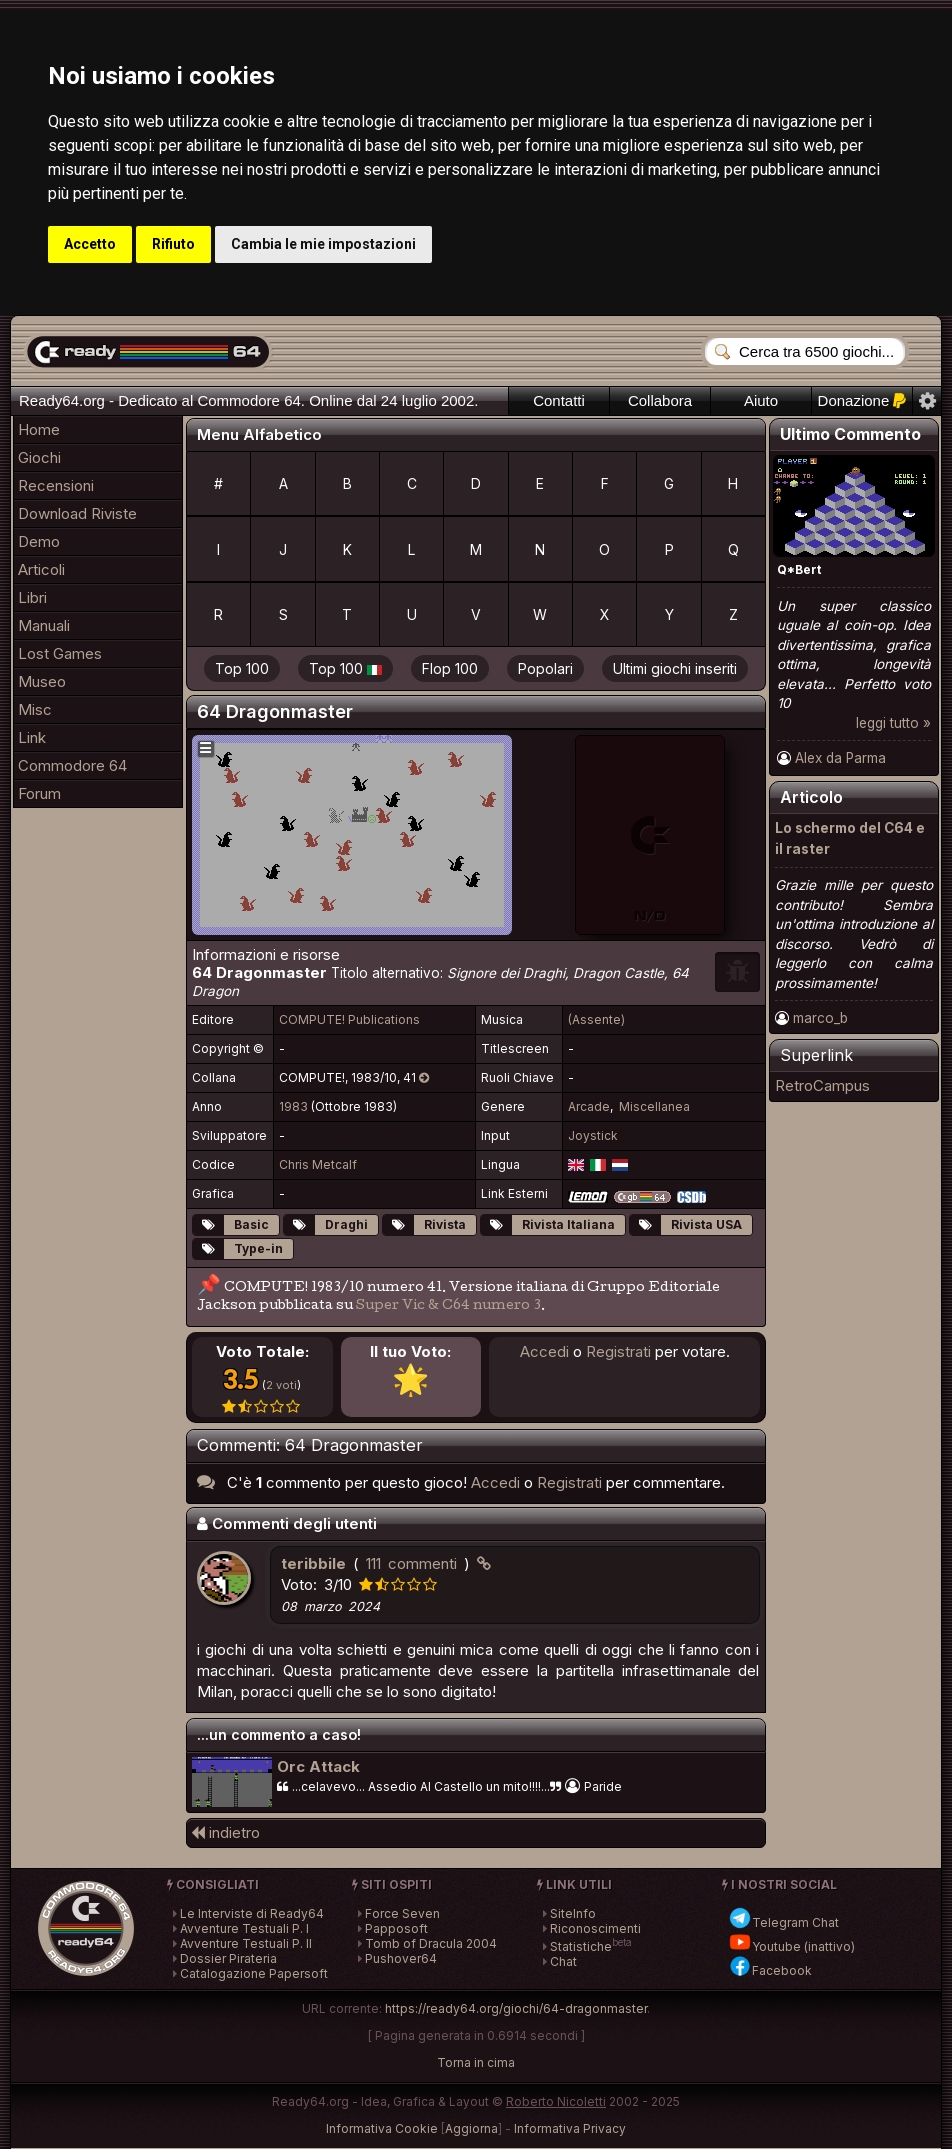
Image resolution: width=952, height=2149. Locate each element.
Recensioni (56, 485)
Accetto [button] (90, 244)
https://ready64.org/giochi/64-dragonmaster (516, 2008)
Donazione (862, 400)
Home (39, 429)
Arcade (589, 1106)
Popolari (545, 668)
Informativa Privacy (570, 2128)
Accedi (544, 1351)
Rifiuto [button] (173, 244)
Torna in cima (476, 2062)
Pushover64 (401, 1958)
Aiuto (761, 400)
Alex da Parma (840, 758)
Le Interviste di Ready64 (252, 1913)
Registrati (618, 1351)
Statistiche (581, 1946)
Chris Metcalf (318, 1164)
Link (32, 737)
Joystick (593, 1135)
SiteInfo (573, 1913)
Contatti (559, 400)
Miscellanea (654, 1106)
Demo (39, 541)
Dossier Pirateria (228, 1958)
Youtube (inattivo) (791, 1946)
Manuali (44, 625)
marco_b (820, 1018)
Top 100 (242, 668)
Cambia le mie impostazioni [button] (323, 244)
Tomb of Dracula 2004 (431, 1943)
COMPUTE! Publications (349, 1019)
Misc (35, 709)
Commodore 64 (72, 765)
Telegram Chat (783, 1922)
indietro (226, 1832)
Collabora (660, 400)
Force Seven (402, 1913)
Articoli (41, 569)
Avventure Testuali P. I (244, 1928)
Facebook (770, 1970)
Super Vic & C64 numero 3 (448, 1306)
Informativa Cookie (382, 2128)
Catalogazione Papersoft (254, 1973)
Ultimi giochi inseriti (675, 668)
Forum (39, 793)
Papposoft (396, 1928)
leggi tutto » (893, 723)
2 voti (281, 1385)
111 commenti (411, 1563)
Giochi (39, 457)
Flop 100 (450, 668)
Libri (32, 597)
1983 (293, 1106)
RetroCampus (822, 1085)
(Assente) (596, 1019)
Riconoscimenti (595, 1928)
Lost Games (60, 653)
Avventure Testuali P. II (246, 1943)
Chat (563, 1961)
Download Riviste (77, 513)
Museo (42, 681)
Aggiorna (471, 2128)
